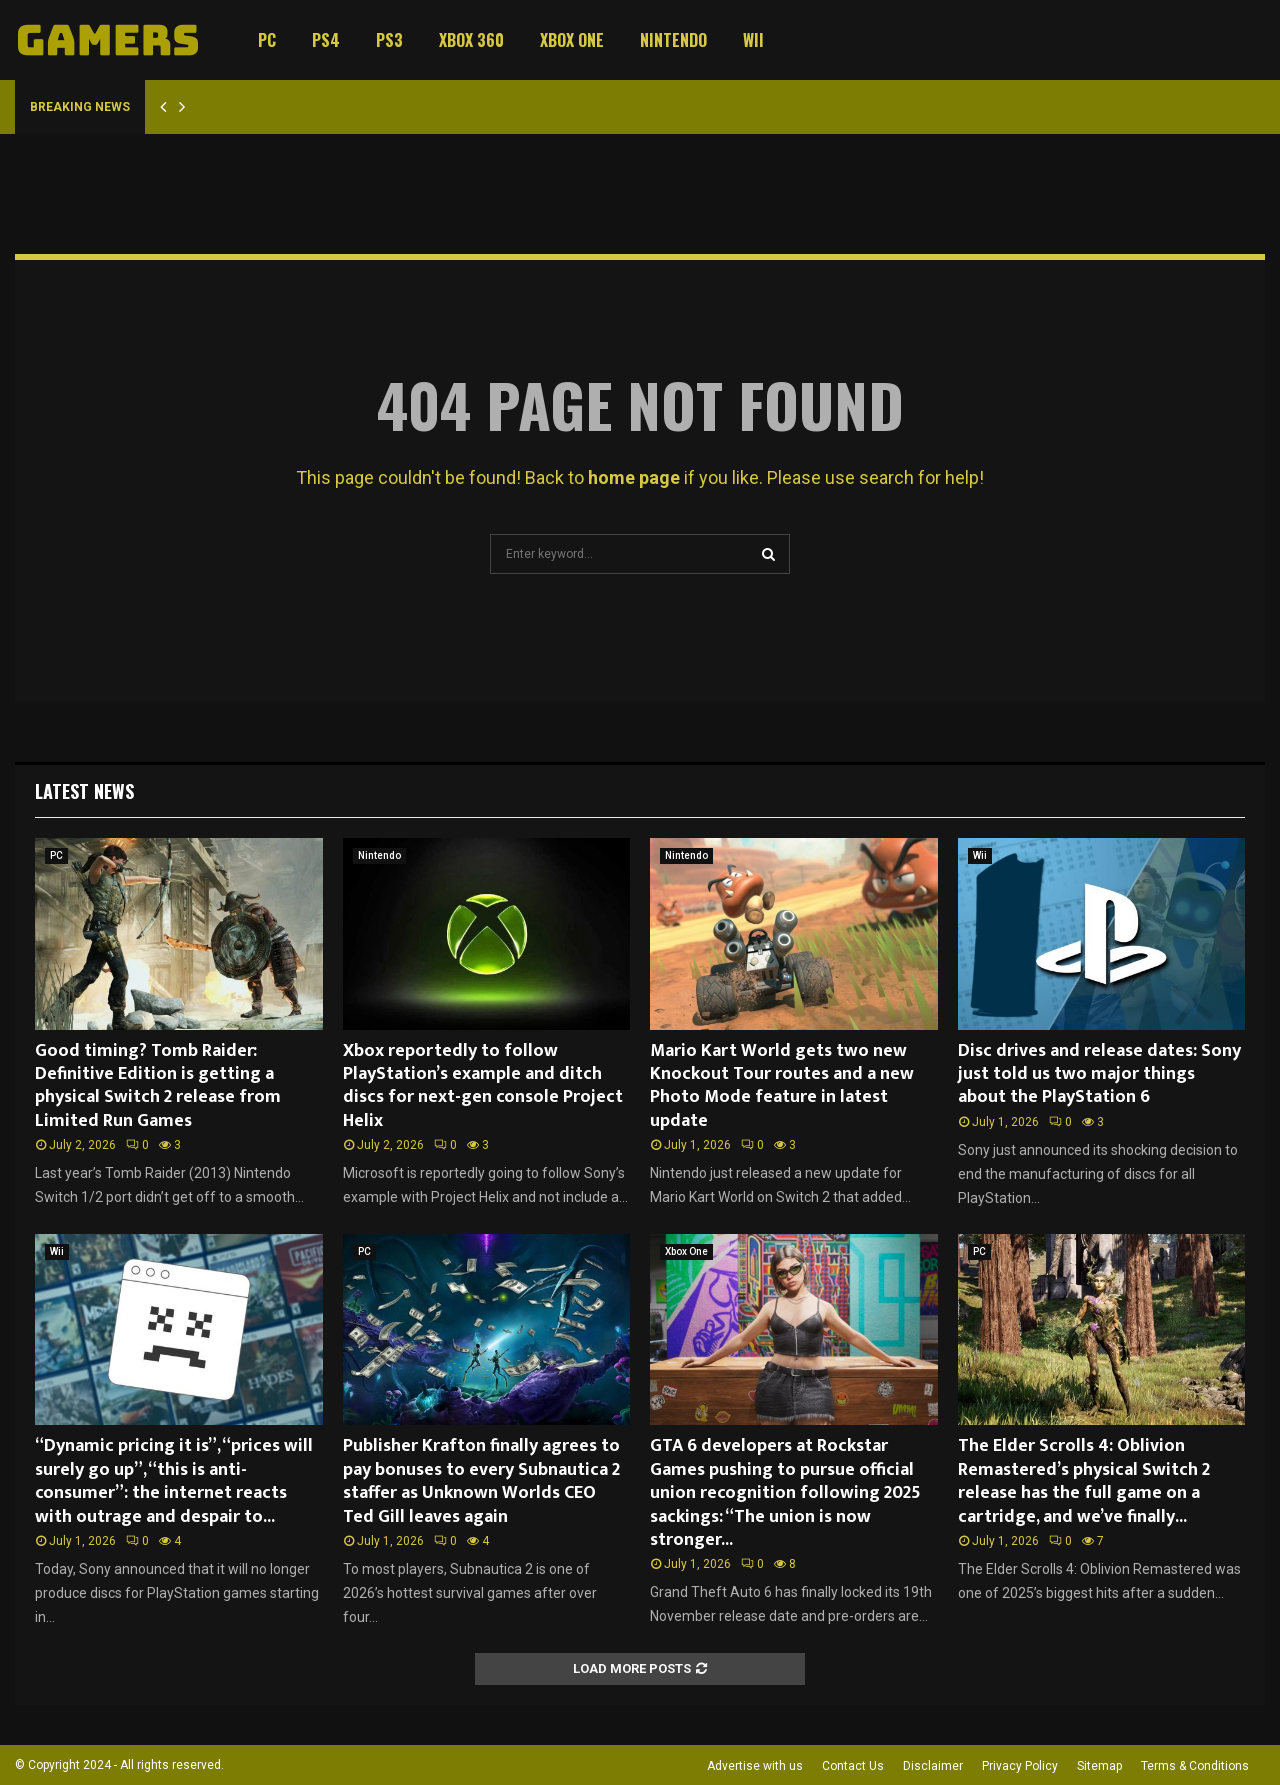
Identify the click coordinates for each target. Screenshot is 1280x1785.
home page (634, 477)
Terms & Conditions (1195, 1766)
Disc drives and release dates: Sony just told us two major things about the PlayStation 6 (1099, 1074)
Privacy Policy (1020, 1766)
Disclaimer (933, 1766)
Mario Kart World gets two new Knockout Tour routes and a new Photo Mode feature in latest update (782, 1086)
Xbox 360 (471, 40)
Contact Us (853, 1766)
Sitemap (1099, 1766)
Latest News (84, 791)
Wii (753, 40)
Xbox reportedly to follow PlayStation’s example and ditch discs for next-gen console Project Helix (483, 1086)
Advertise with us (755, 1766)
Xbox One (572, 40)
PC (267, 40)
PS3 (389, 40)
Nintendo (673, 40)
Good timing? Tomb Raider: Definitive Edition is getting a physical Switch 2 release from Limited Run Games (158, 1086)
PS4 (326, 40)
